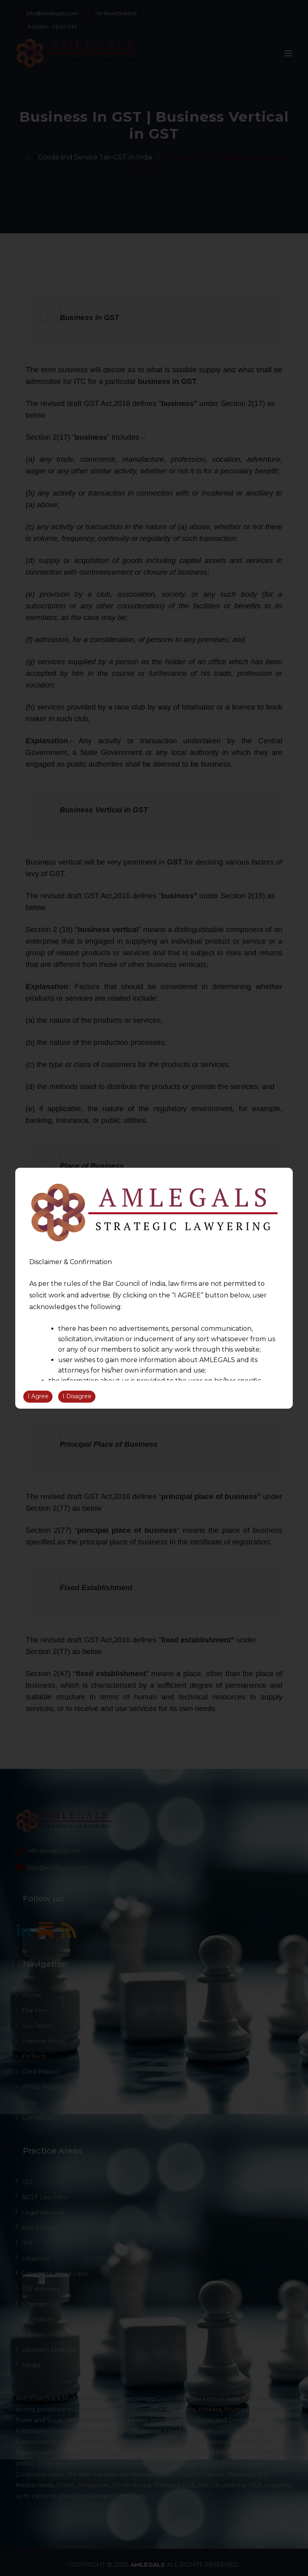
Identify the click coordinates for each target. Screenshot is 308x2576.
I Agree (38, 1396)
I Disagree (77, 1396)
